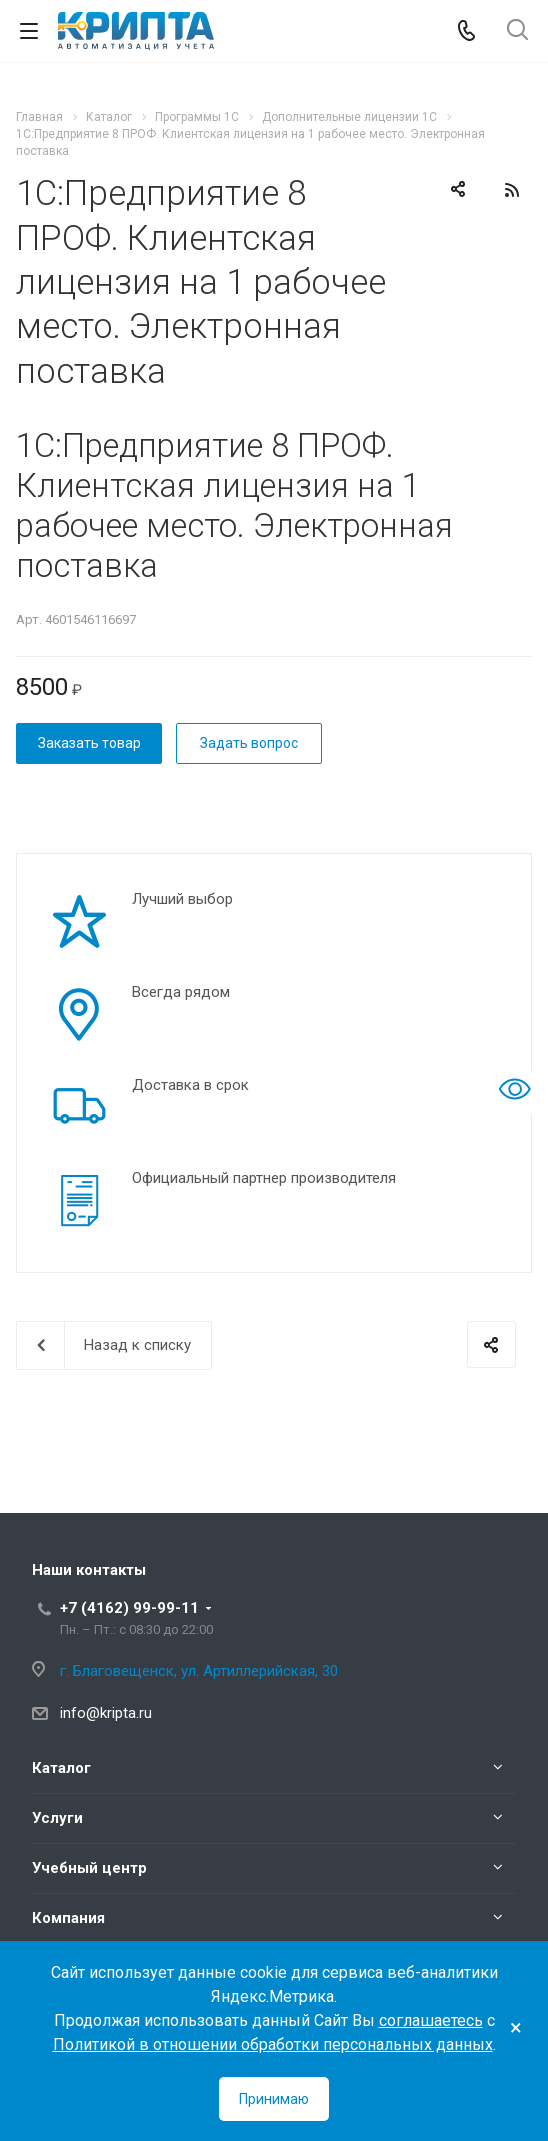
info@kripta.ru (106, 1713)
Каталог (61, 1768)
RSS (512, 190)
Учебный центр (89, 1868)
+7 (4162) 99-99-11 (129, 1608)
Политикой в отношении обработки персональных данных (273, 2044)
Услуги (57, 1818)
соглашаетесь (431, 2020)
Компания (68, 1918)
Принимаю (274, 2099)
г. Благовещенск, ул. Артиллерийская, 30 (199, 1671)
